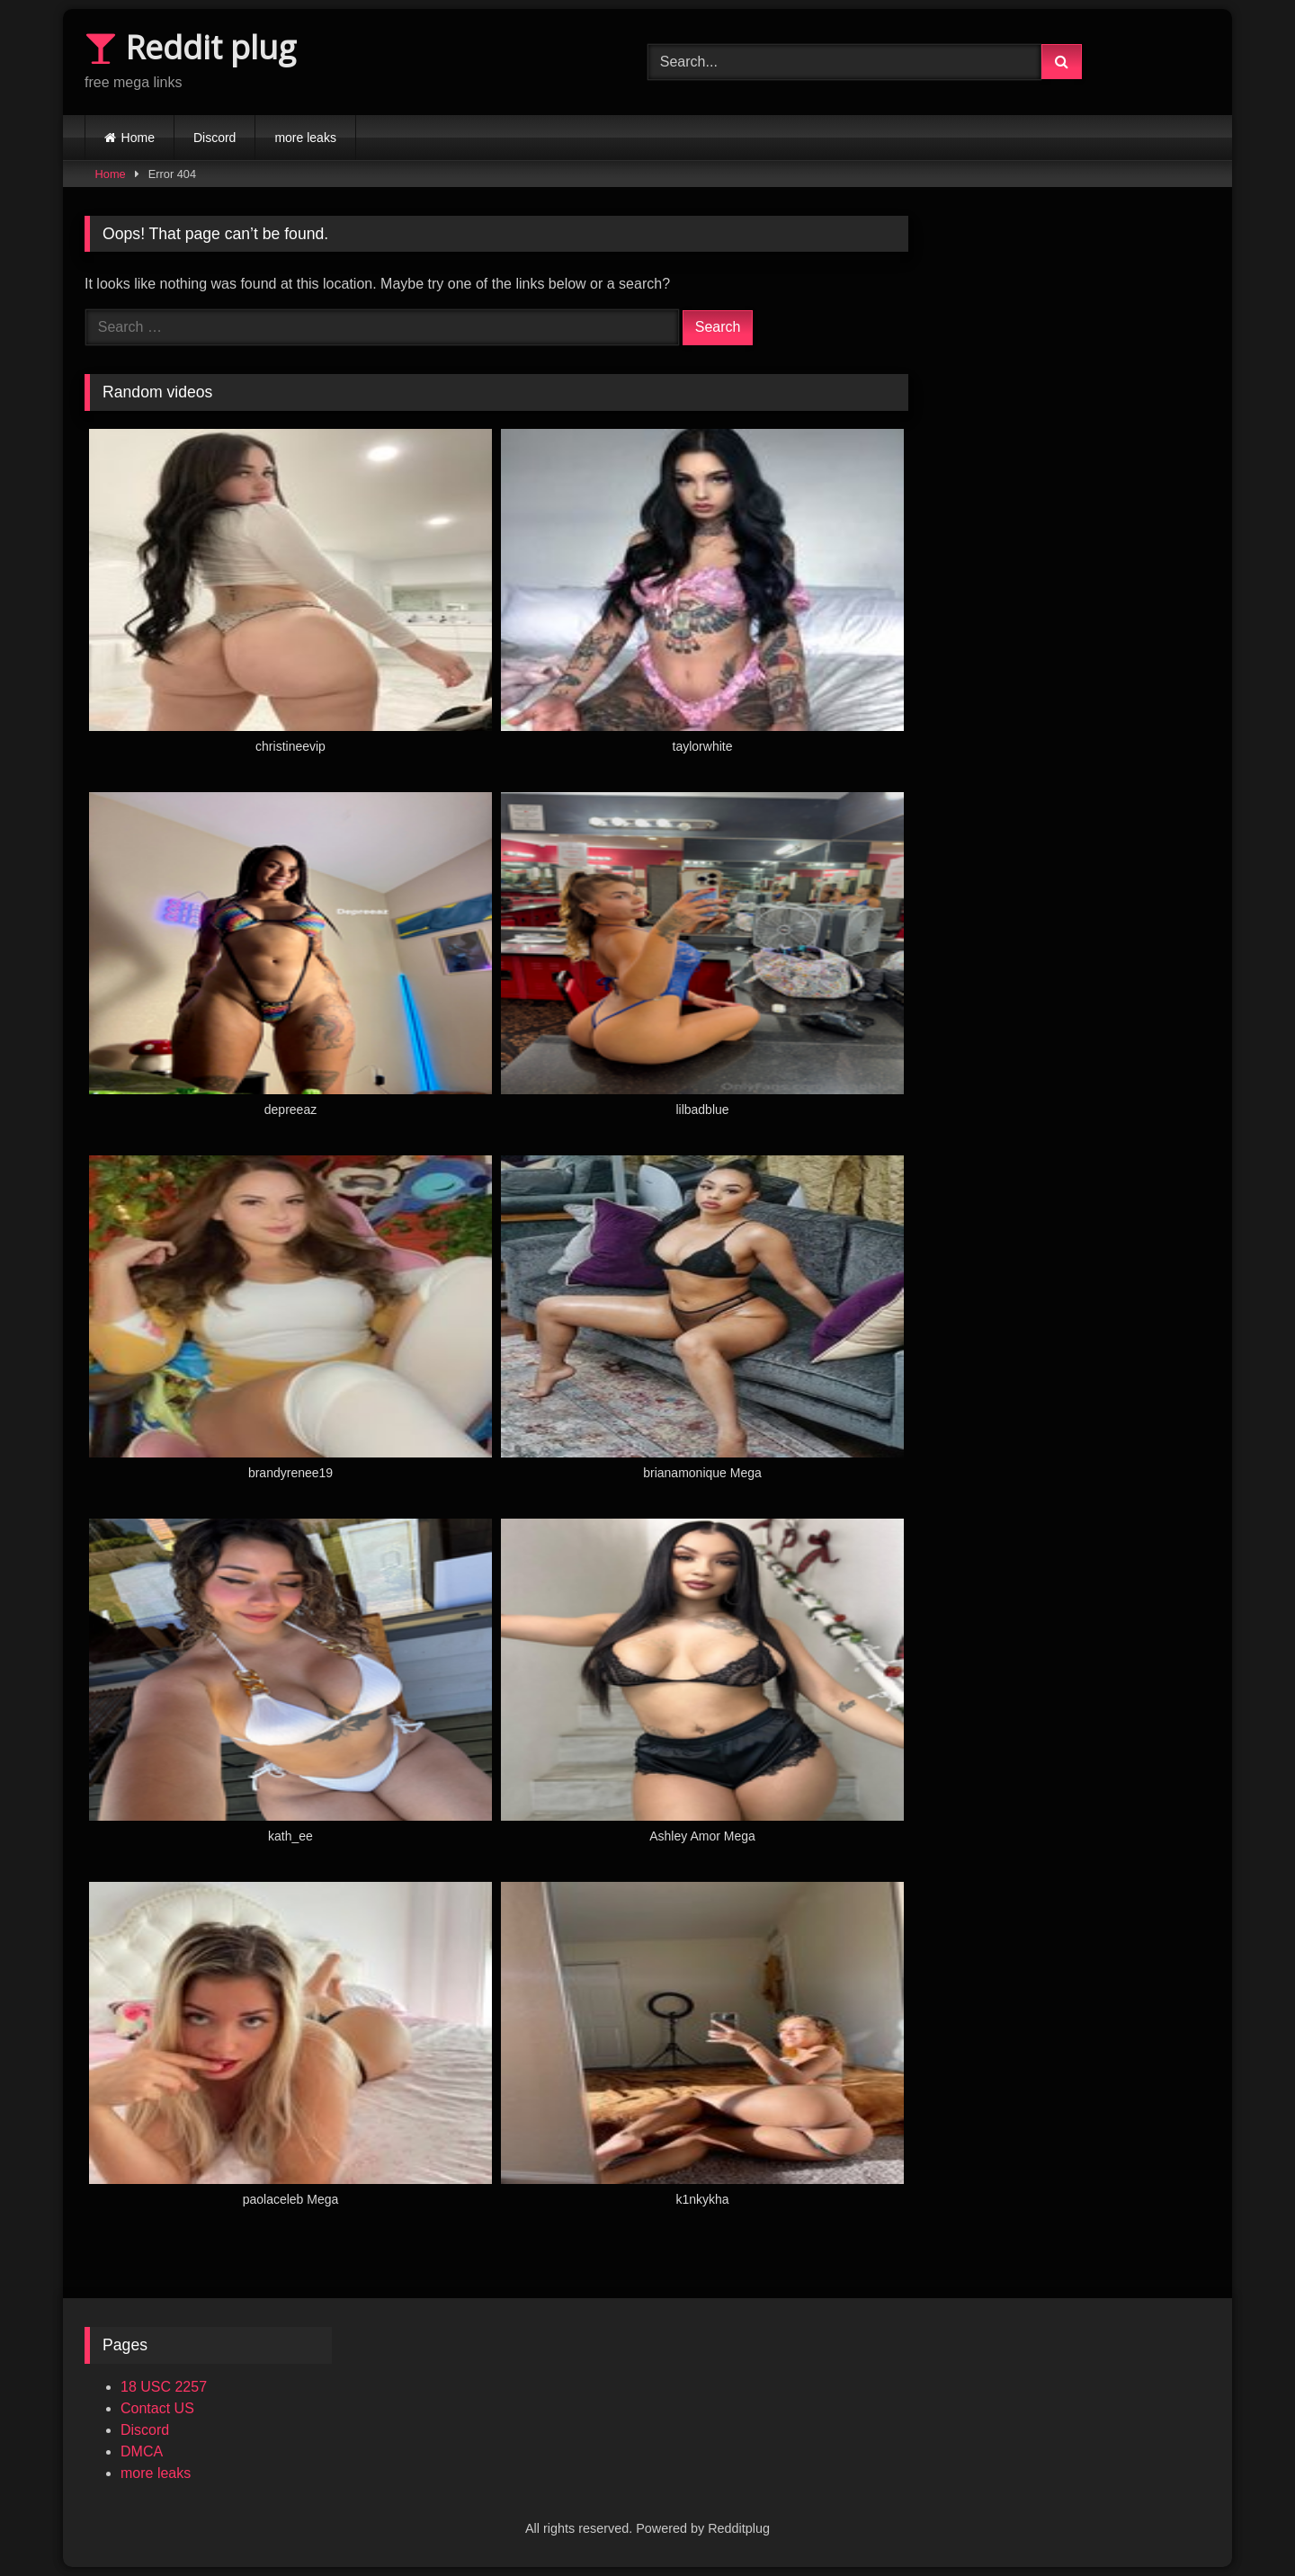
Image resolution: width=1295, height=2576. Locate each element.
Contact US (157, 2408)
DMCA (142, 2451)
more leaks (304, 137)
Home (138, 137)
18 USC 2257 (164, 2386)
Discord (214, 137)
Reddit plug (190, 47)
